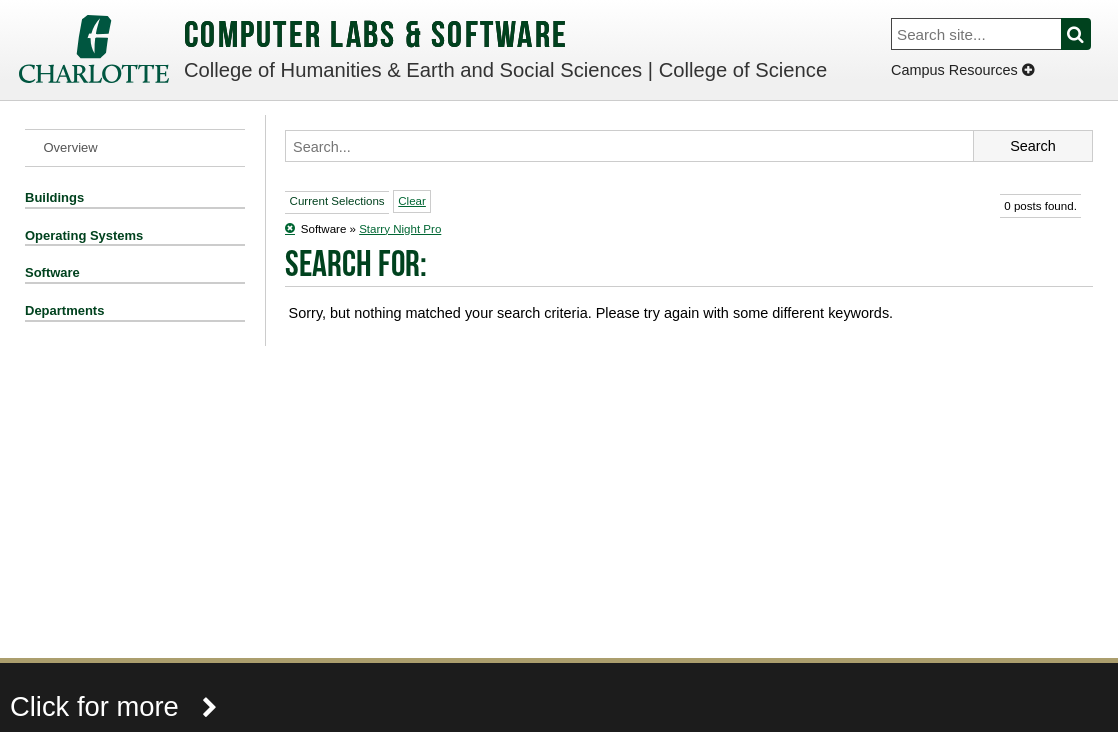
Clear (412, 201)
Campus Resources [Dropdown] (962, 70)
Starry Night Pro (400, 229)
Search (1087, 34)
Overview (71, 147)
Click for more (114, 706)
